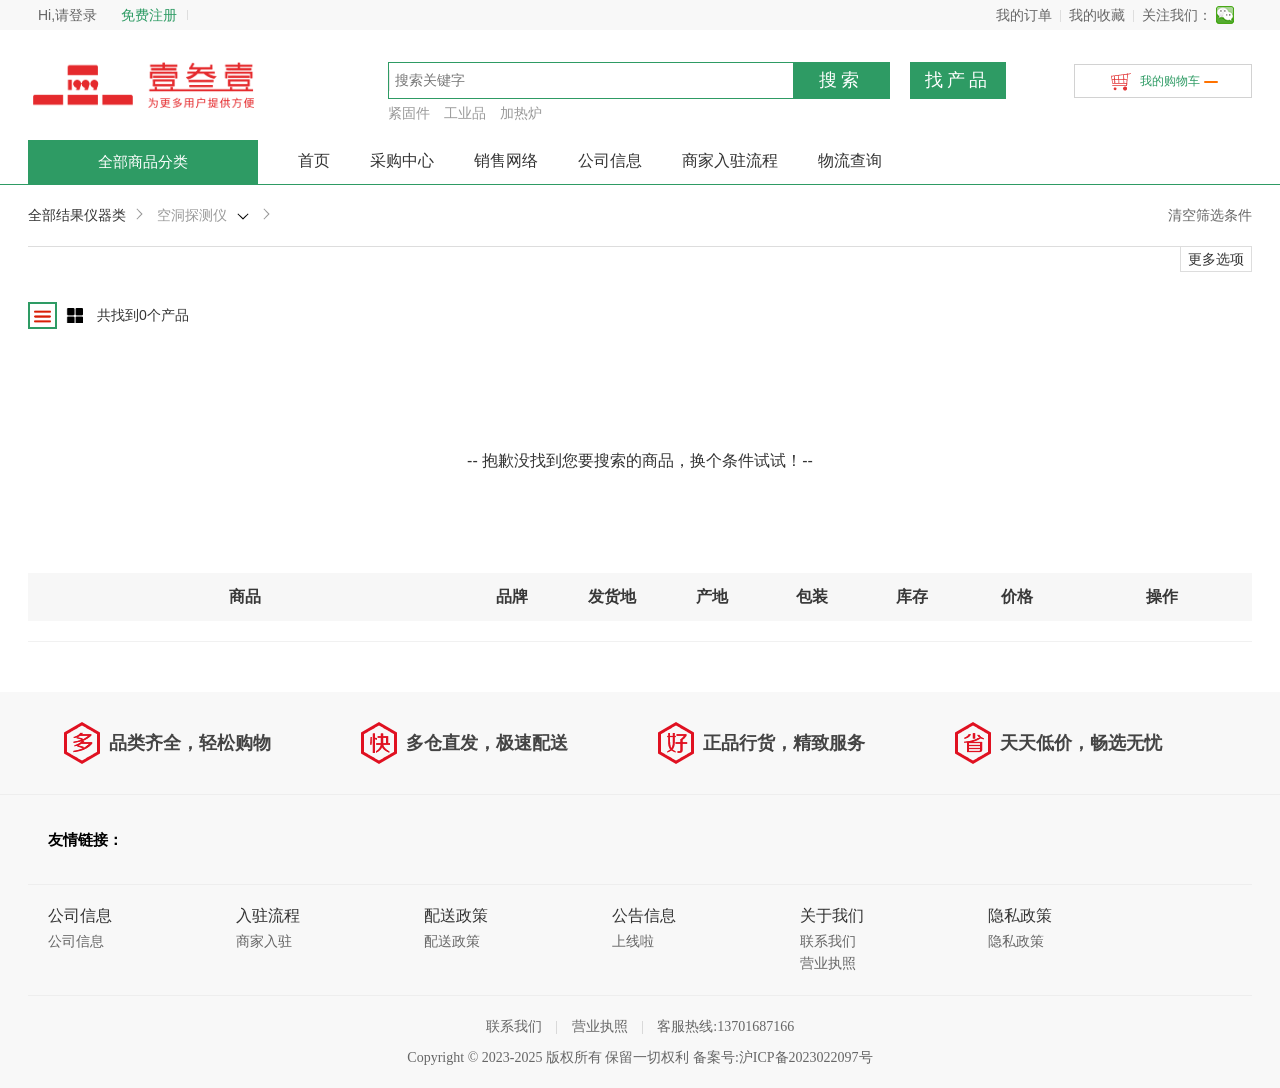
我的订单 (1024, 15)
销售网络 (506, 160)
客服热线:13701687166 (725, 1026)
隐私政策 (1016, 941)
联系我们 (828, 941)
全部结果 (56, 215)
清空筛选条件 (1210, 215)
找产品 (958, 80)
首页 (314, 160)
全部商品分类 (143, 162)
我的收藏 (1097, 15)
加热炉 (521, 113)
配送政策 (452, 941)
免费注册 (149, 15)
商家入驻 (264, 941)
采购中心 (402, 160)
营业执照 (828, 963)
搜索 (841, 80)
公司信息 (610, 160)
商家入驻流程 (730, 160)
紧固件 (409, 113)
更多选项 (1216, 259)
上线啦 (633, 941)
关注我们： (1177, 15)
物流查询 (850, 160)
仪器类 (105, 215)
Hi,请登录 (67, 15)
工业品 (465, 113)
